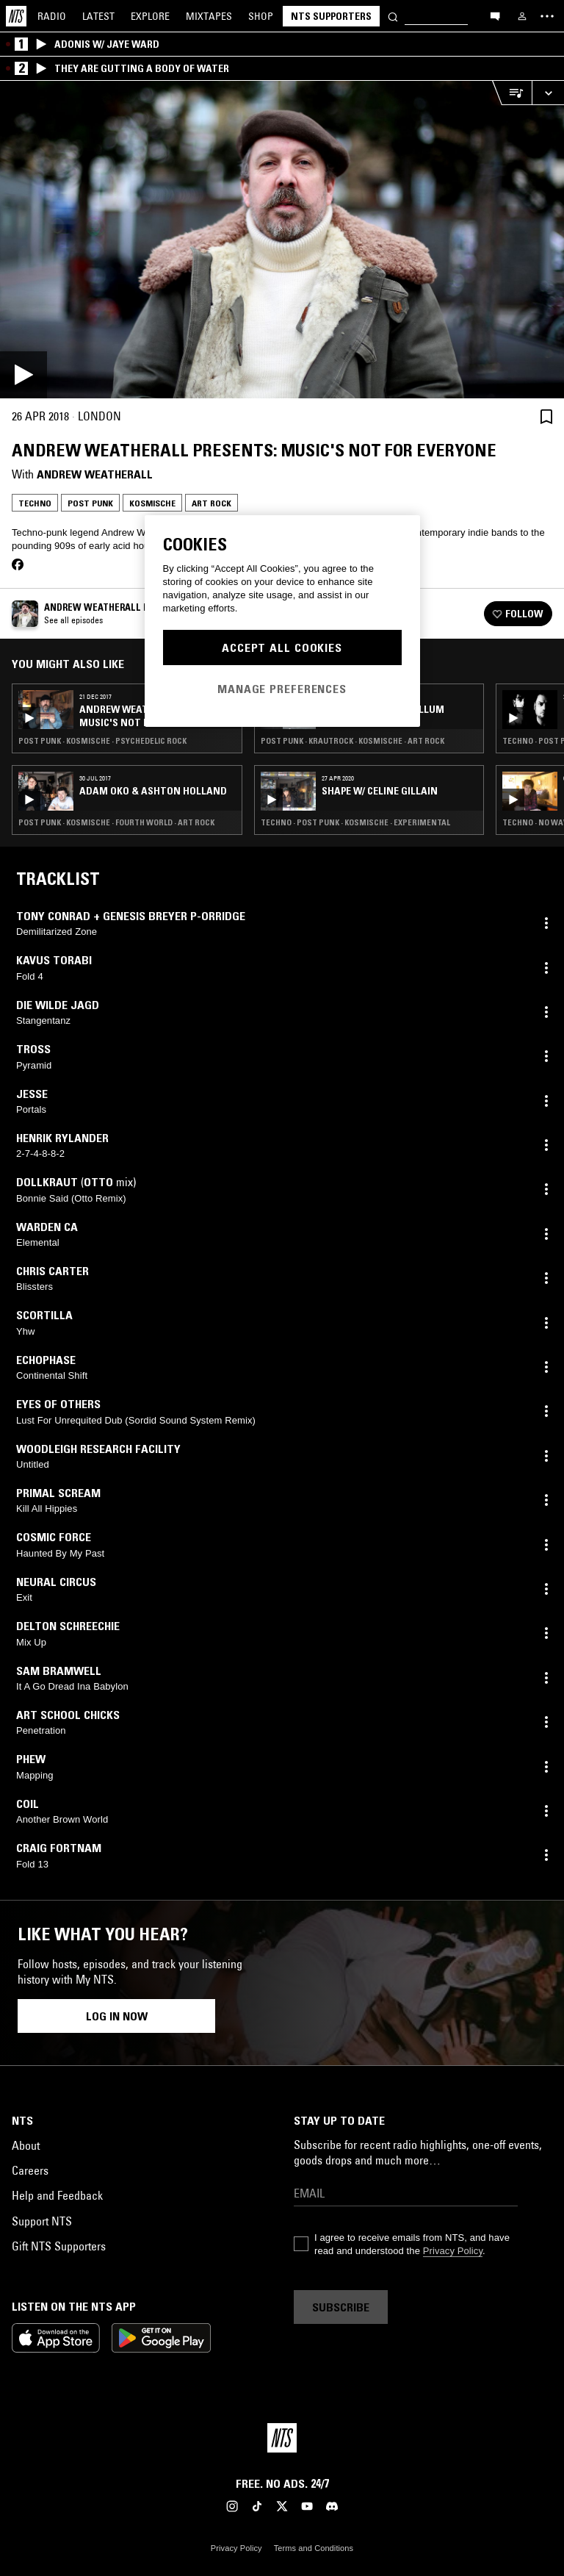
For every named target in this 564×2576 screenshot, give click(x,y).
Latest (98, 16)
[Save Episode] (546, 416)
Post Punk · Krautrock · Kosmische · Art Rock (352, 741)
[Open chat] (495, 15)
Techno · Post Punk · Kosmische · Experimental (355, 822)
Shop (260, 16)
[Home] (16, 16)
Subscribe (340, 2307)
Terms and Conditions (313, 2548)
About (26, 2145)
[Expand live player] (548, 93)
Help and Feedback (57, 2195)
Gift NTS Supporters (59, 2246)
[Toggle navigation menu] (547, 16)
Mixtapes (209, 16)
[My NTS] (522, 16)
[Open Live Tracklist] (512, 93)
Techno (34, 503)
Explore (150, 16)
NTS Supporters (331, 16)
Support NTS (42, 2221)
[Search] (393, 16)
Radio (51, 16)
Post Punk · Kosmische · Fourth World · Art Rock (116, 822)
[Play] (282, 239)
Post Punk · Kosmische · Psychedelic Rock (102, 741)
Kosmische (152, 503)
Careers (30, 2170)
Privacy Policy (452, 2250)
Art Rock (211, 503)
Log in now (117, 2016)
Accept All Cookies (282, 647)
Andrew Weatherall (95, 474)
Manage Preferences (282, 688)
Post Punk (90, 503)
